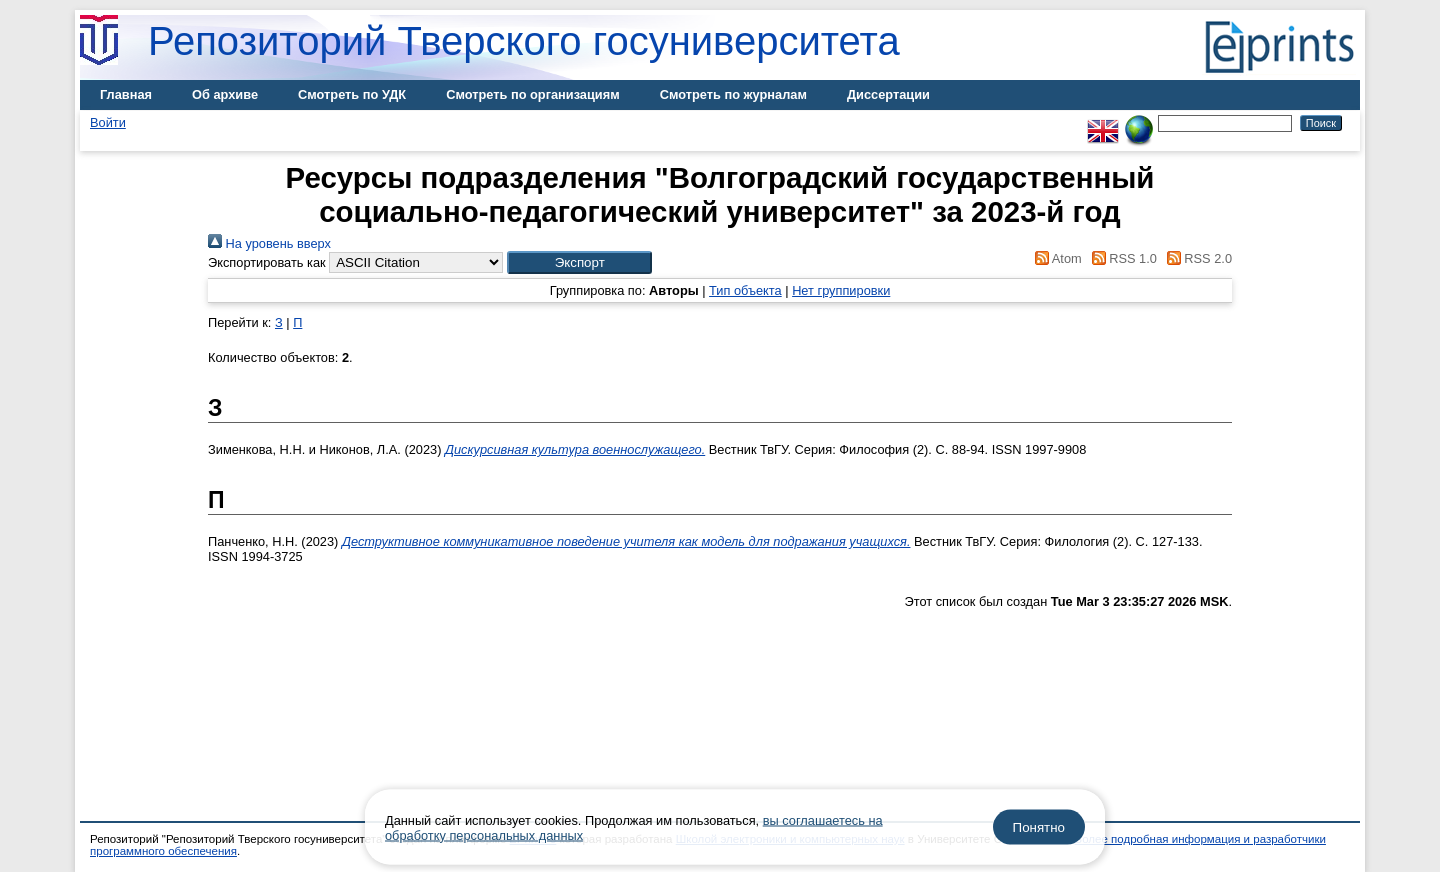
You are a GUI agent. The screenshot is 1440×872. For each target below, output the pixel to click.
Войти (108, 122)
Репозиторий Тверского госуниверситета (524, 41)
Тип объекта (745, 290)
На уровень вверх (269, 243)
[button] (579, 262)
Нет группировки (841, 290)
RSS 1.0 (1121, 258)
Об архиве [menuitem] (225, 94)
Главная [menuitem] (126, 94)
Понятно (1039, 827)
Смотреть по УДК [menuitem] (352, 94)
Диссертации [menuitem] (888, 94)
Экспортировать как (267, 262)
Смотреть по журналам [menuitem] (733, 94)
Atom (1055, 258)
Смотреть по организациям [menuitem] (533, 94)
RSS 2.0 (1196, 258)
